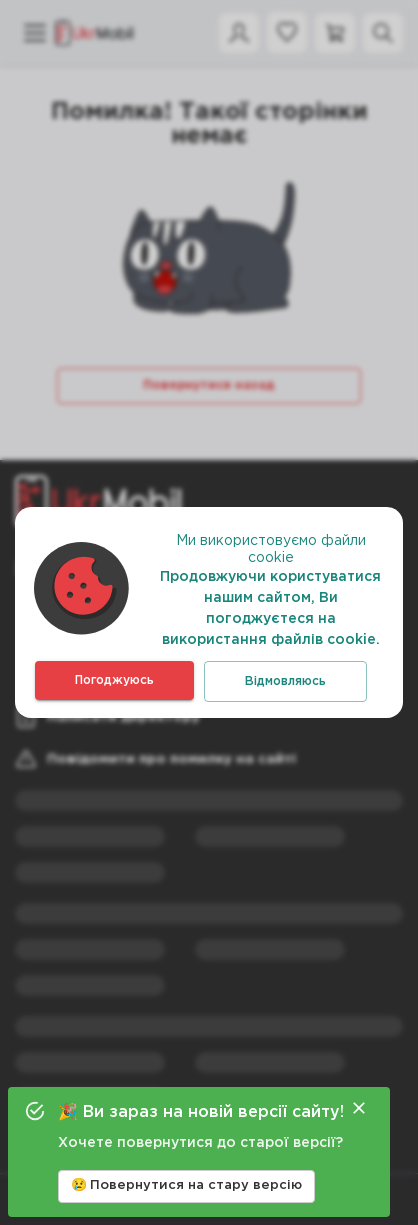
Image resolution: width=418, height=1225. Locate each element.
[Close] (359, 1108)
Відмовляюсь (285, 681)
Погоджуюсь (114, 680)
